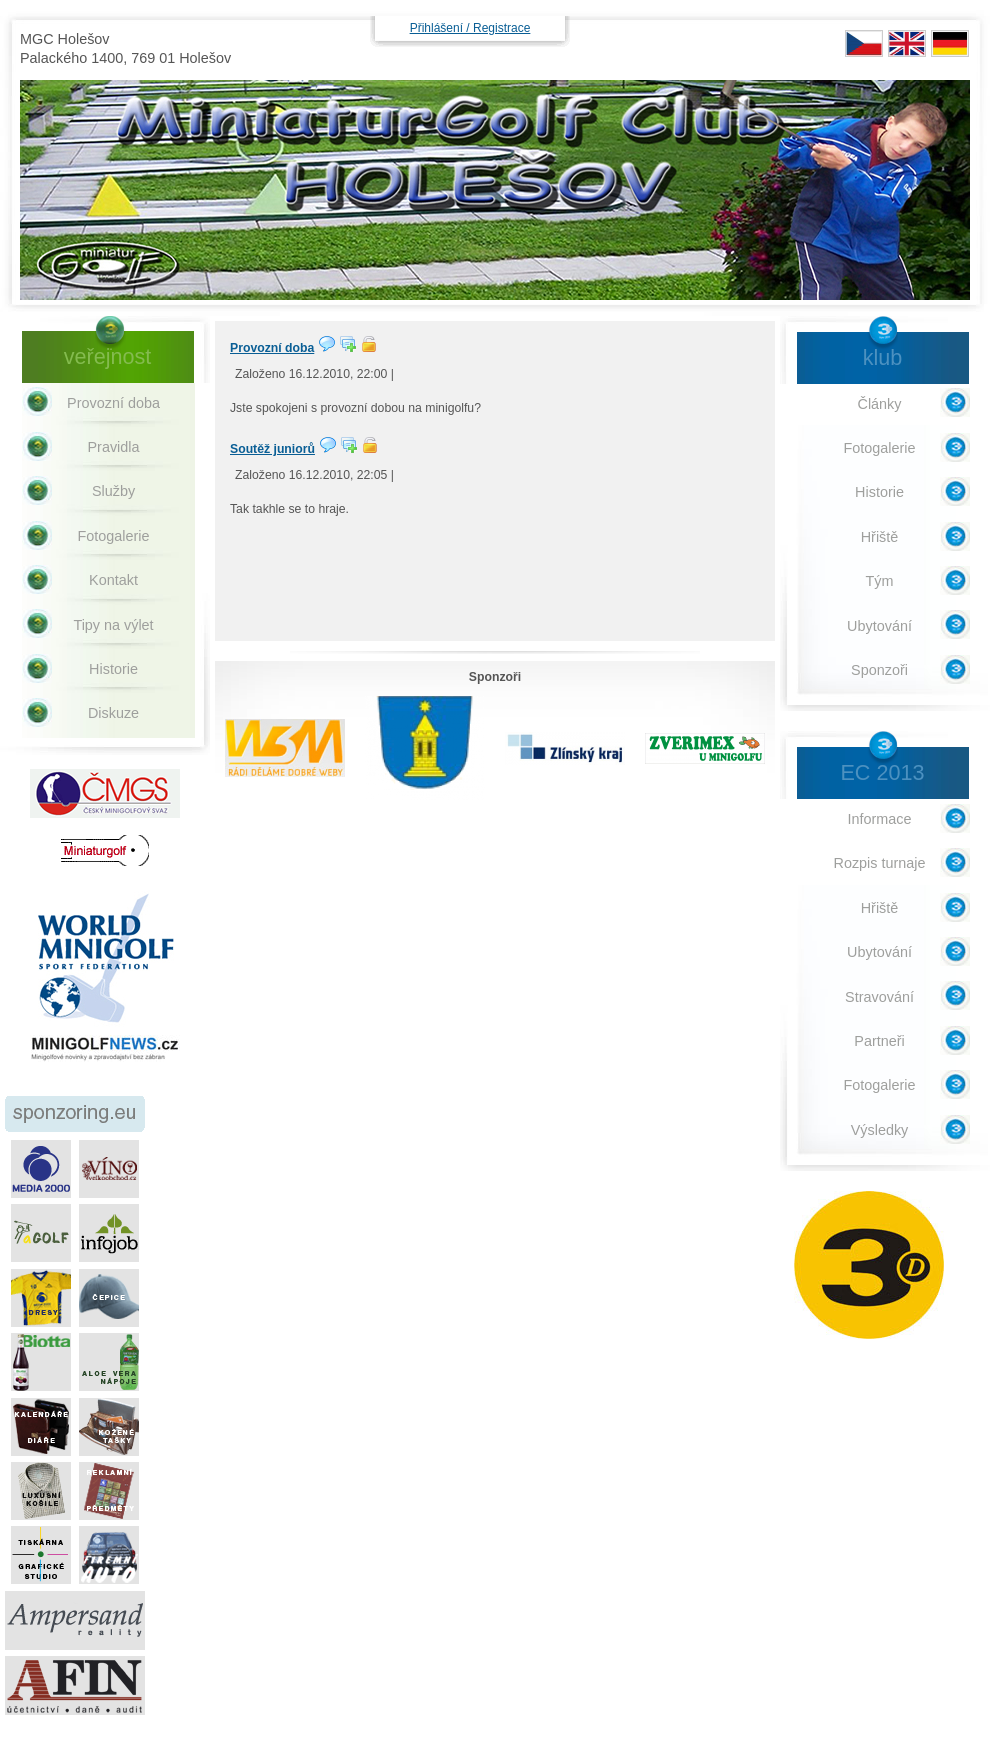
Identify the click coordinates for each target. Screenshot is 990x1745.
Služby (113, 491)
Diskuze (113, 713)
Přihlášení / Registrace (470, 28)
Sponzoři (879, 670)
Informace (880, 819)
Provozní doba (272, 348)
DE (950, 43)
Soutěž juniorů (272, 449)
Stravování (879, 997)
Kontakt (113, 580)
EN (907, 43)
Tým (880, 581)
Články (880, 404)
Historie (113, 669)
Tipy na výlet (113, 625)
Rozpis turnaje (880, 863)
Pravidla (114, 447)
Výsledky (880, 1130)
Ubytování (879, 626)
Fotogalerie (114, 536)
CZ (864, 43)
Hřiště (880, 537)
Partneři (879, 1041)
